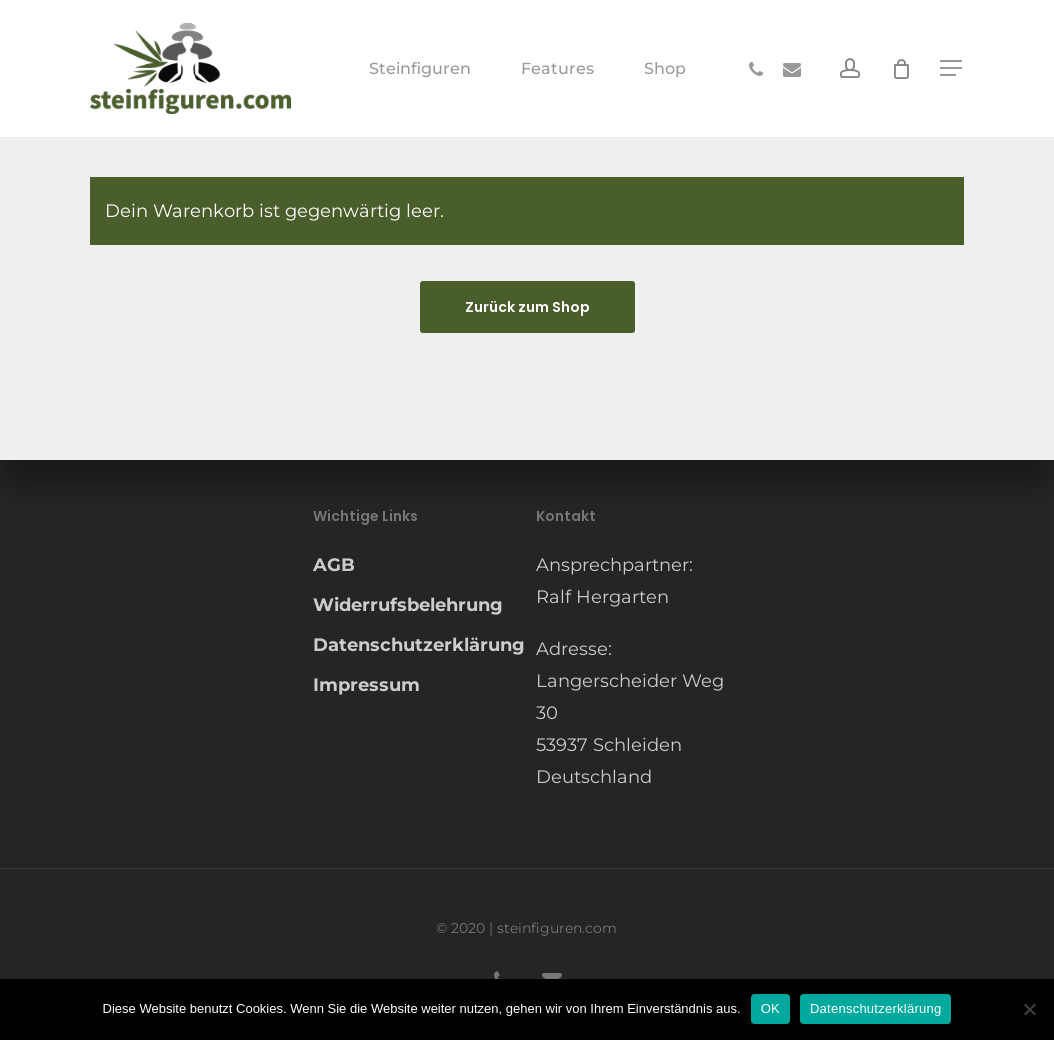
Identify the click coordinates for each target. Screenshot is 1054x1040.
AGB (334, 565)
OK (770, 1008)
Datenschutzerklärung (415, 645)
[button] (952, 68)
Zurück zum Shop (527, 307)
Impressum (366, 685)
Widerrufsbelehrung (408, 605)
